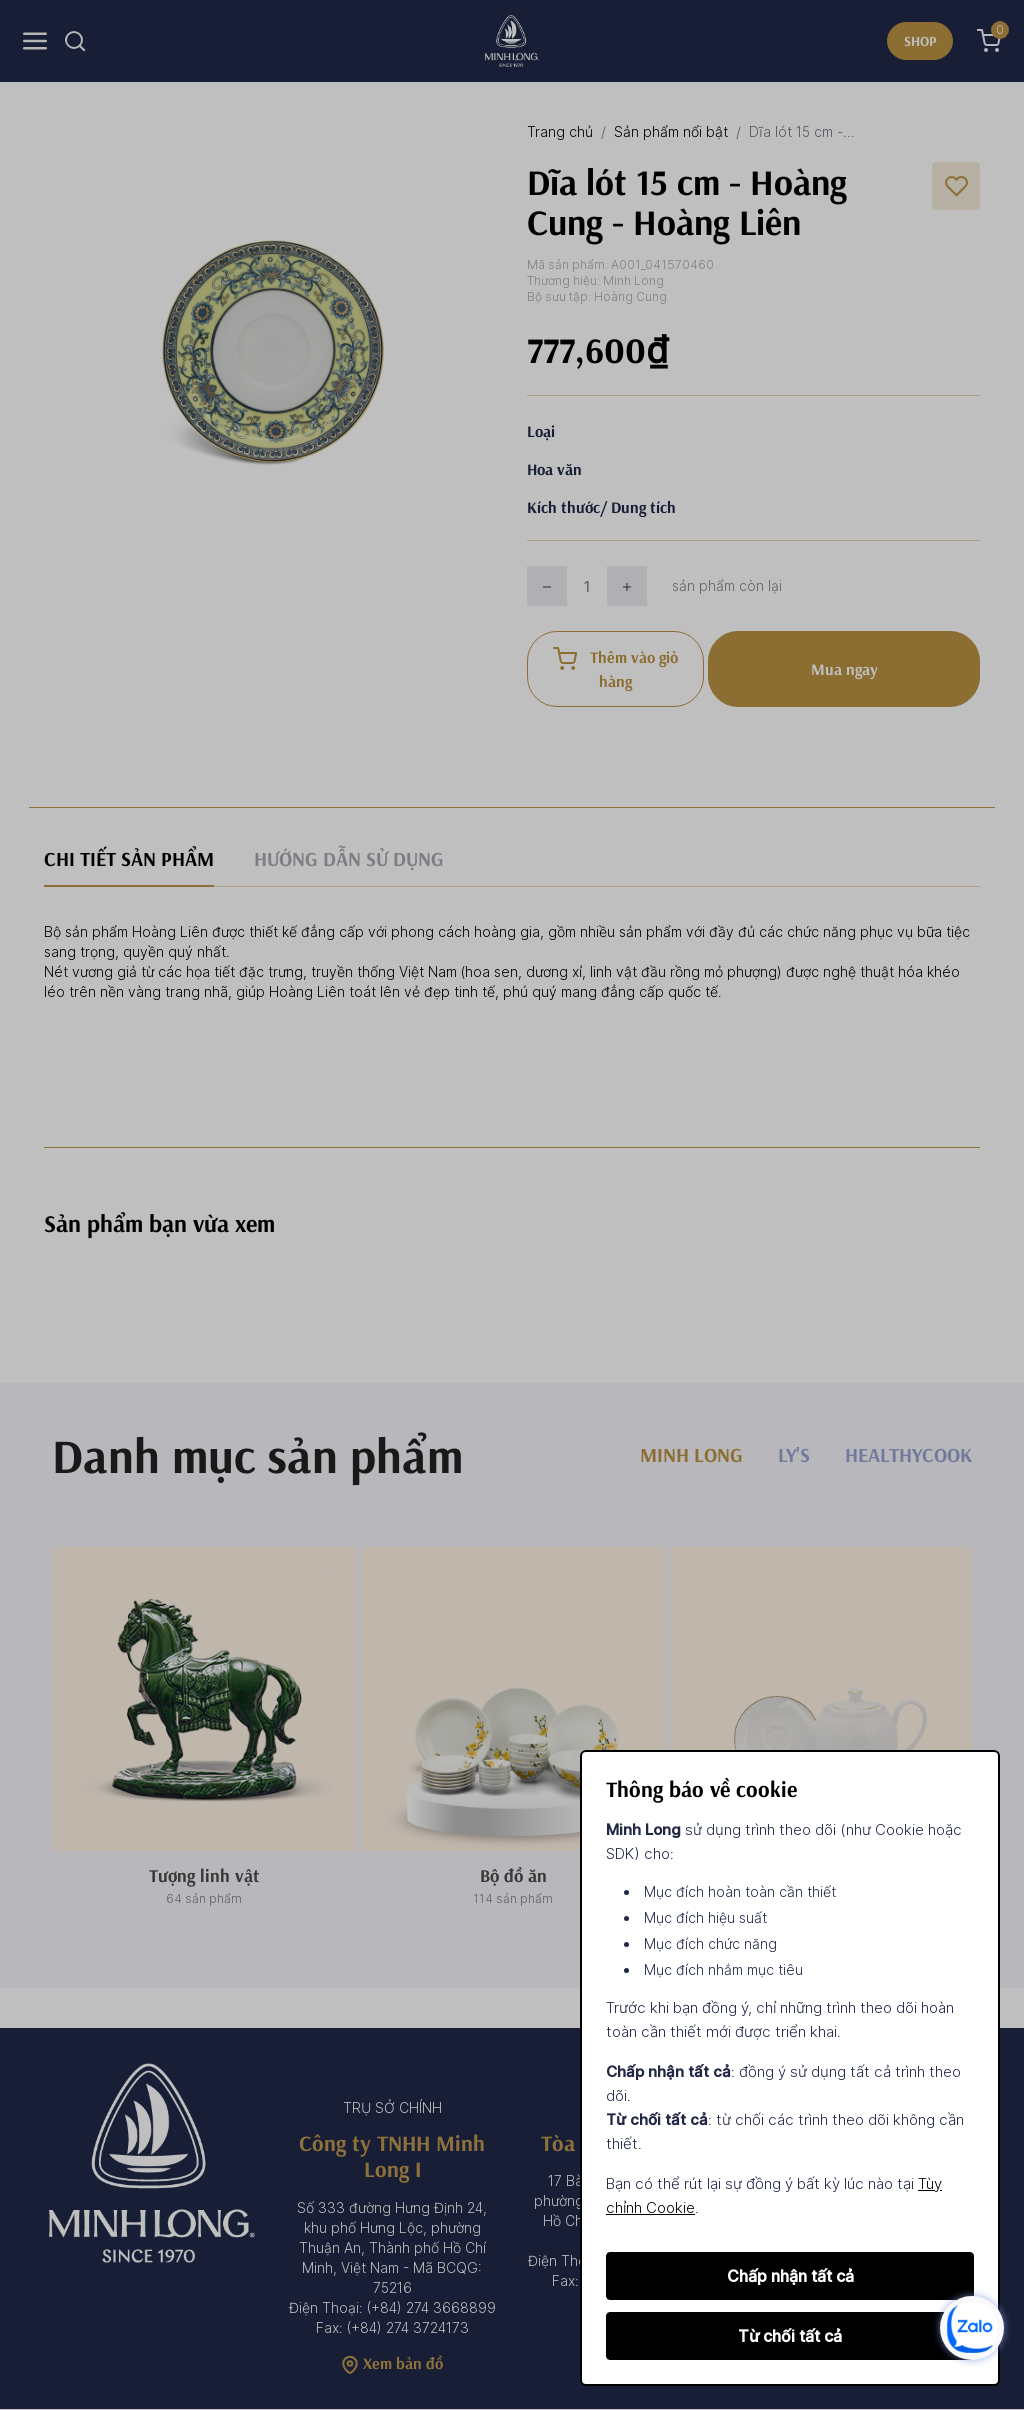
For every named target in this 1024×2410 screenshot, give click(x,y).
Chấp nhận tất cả (790, 2276)
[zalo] (972, 2326)
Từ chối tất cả (790, 2336)
